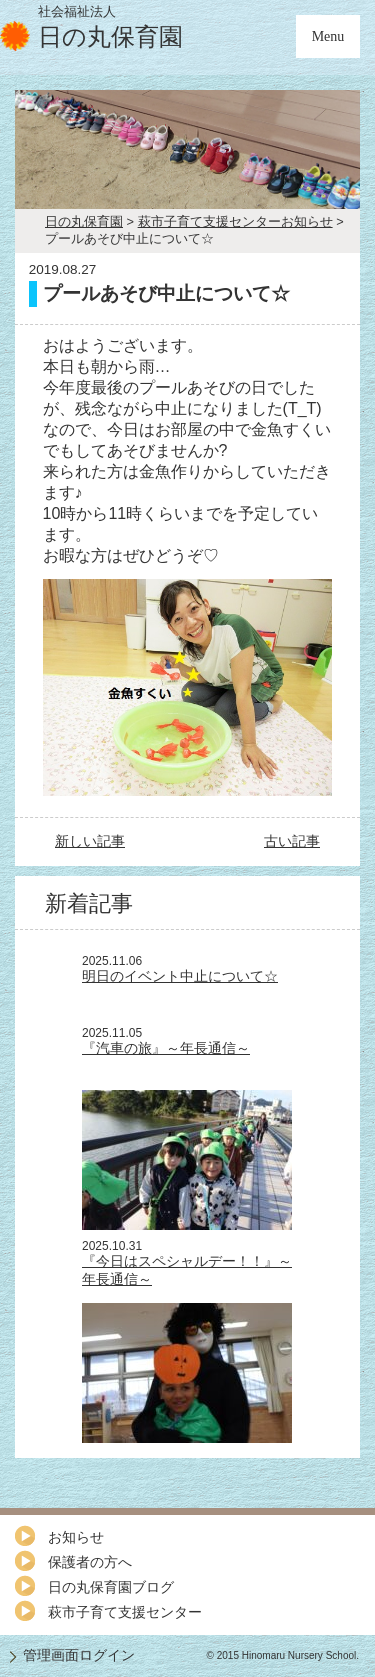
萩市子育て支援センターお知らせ (235, 221)
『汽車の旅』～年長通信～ (166, 1048)
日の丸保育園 (84, 221)
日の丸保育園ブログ (111, 1587)
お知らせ (76, 1537)
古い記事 (292, 841)
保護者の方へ (90, 1562)
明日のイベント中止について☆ (180, 976)
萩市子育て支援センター (125, 1612)
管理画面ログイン (79, 1655)
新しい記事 (90, 841)
